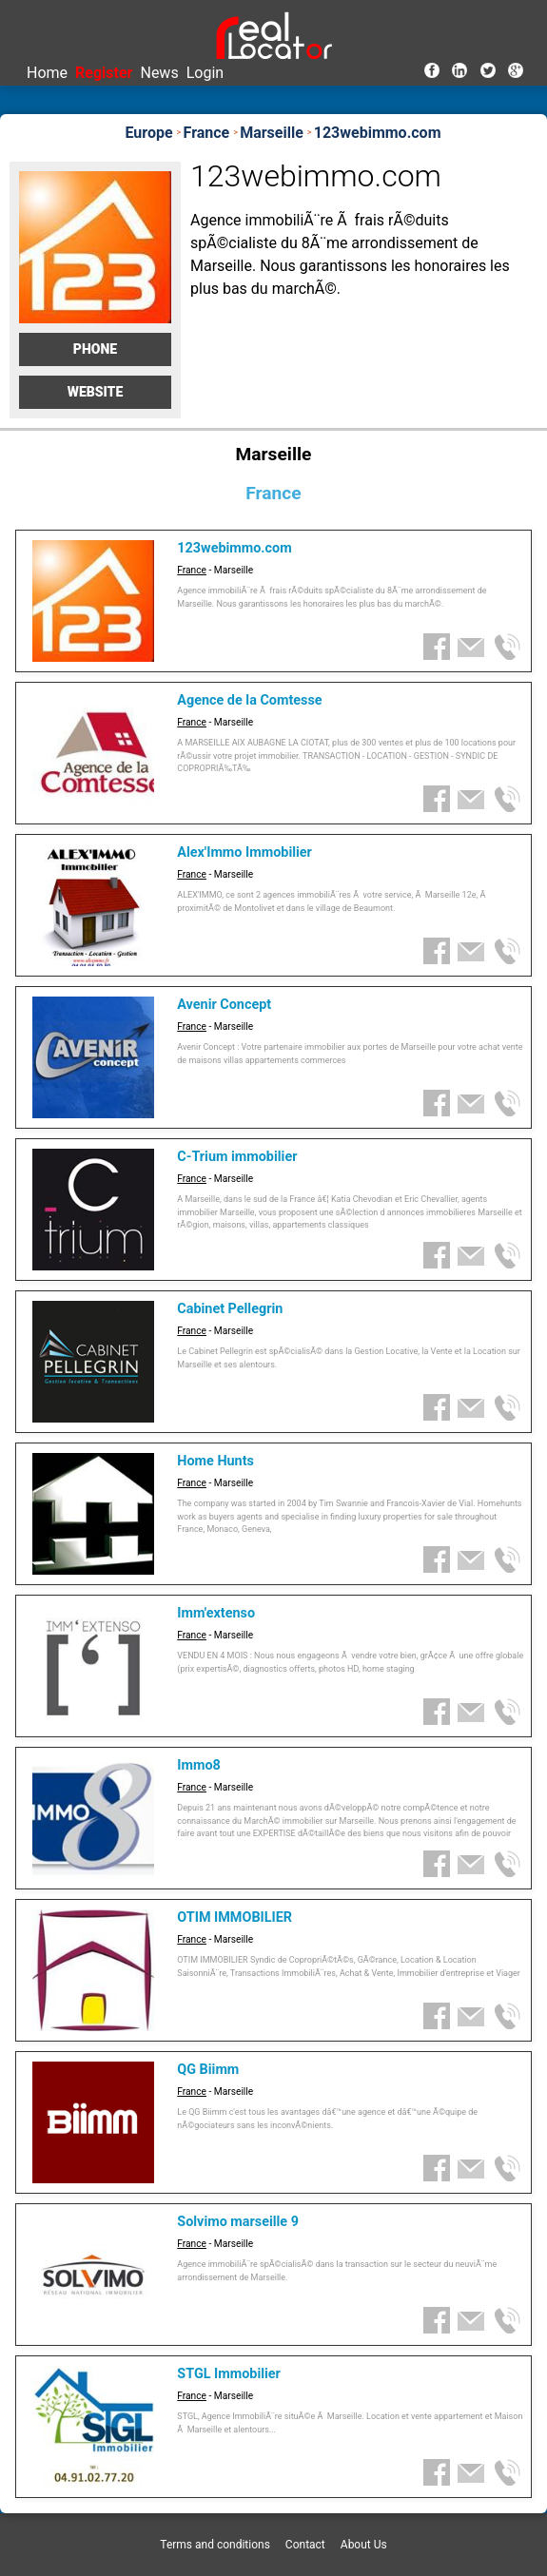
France (191, 570)
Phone (95, 349)
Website (96, 391)
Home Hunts (215, 1461)
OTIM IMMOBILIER (234, 1917)
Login (205, 73)
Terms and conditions (215, 2544)
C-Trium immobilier (237, 1157)
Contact (305, 2544)
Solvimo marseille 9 (238, 2222)
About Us (364, 2544)
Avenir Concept (224, 1005)
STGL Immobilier (229, 2374)
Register (103, 73)
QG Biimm (208, 2070)
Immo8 (199, 1765)
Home (47, 73)
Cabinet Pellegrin (230, 1309)
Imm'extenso (216, 1613)
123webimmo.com (234, 548)
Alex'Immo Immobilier (244, 852)
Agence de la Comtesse (249, 700)
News (159, 73)
